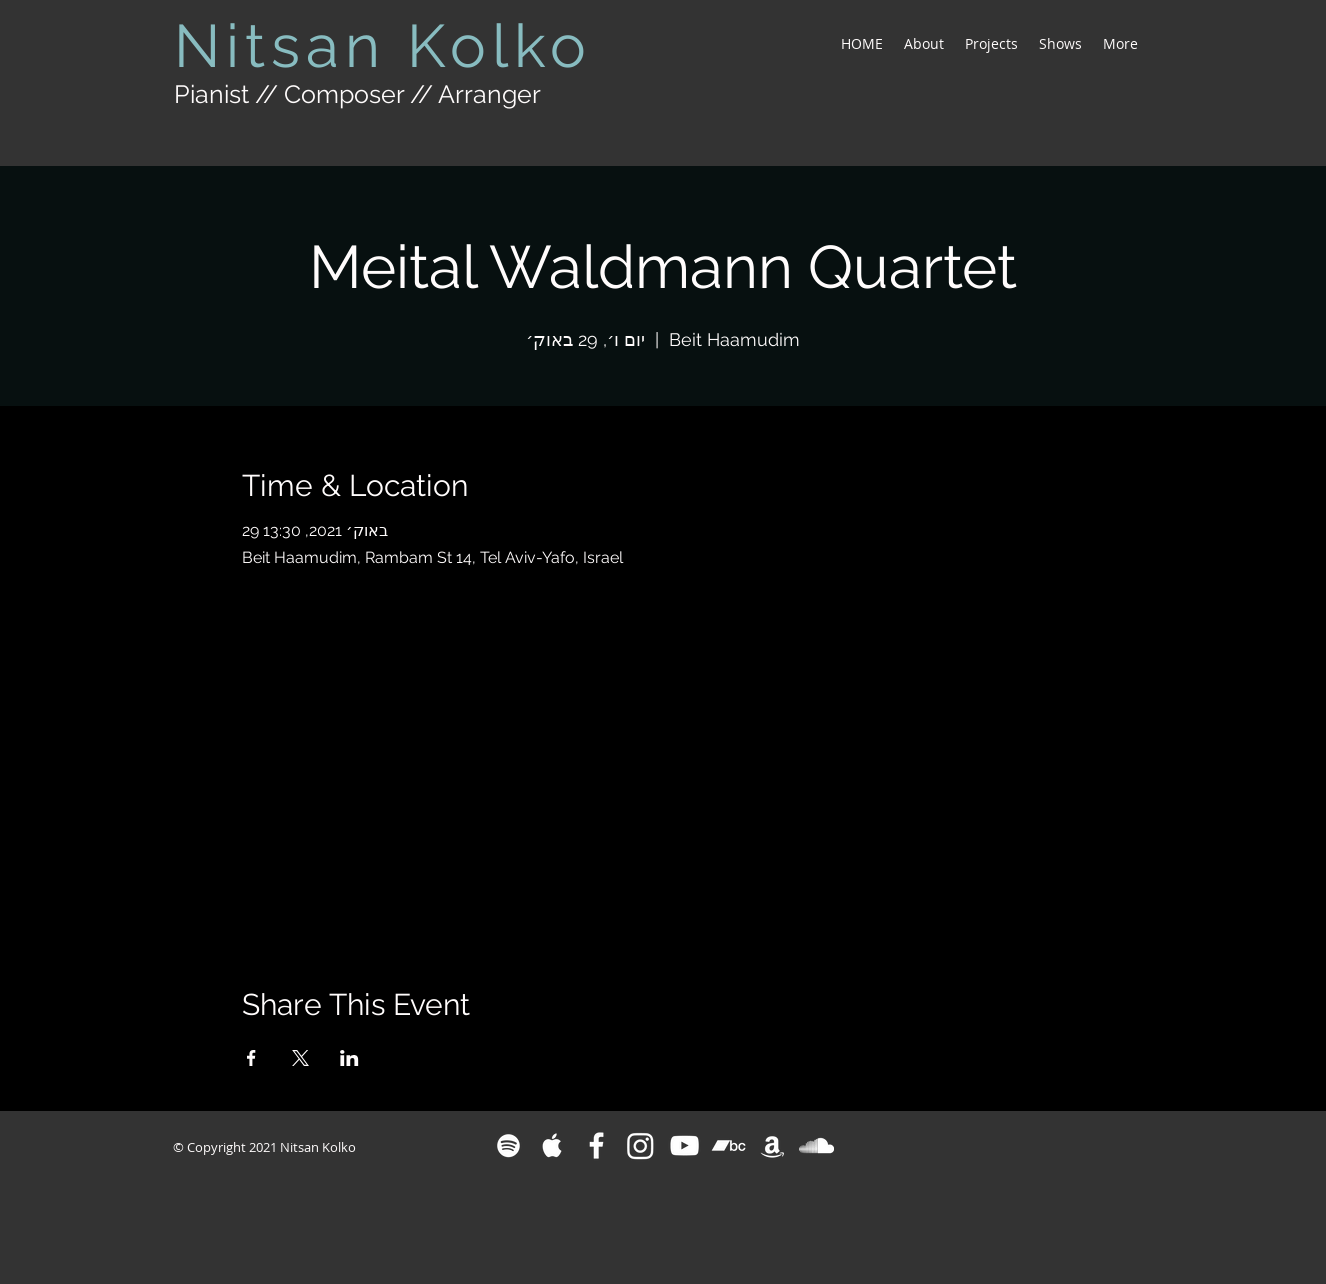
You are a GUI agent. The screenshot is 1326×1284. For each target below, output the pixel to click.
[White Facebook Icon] (596, 1145)
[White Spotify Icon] (508, 1145)
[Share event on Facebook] (251, 1058)
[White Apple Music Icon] (552, 1145)
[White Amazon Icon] (772, 1145)
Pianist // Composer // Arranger (357, 94)
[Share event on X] (300, 1058)
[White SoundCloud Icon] (816, 1145)
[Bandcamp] (728, 1145)
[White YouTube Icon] (684, 1145)
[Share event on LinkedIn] (349, 1058)
